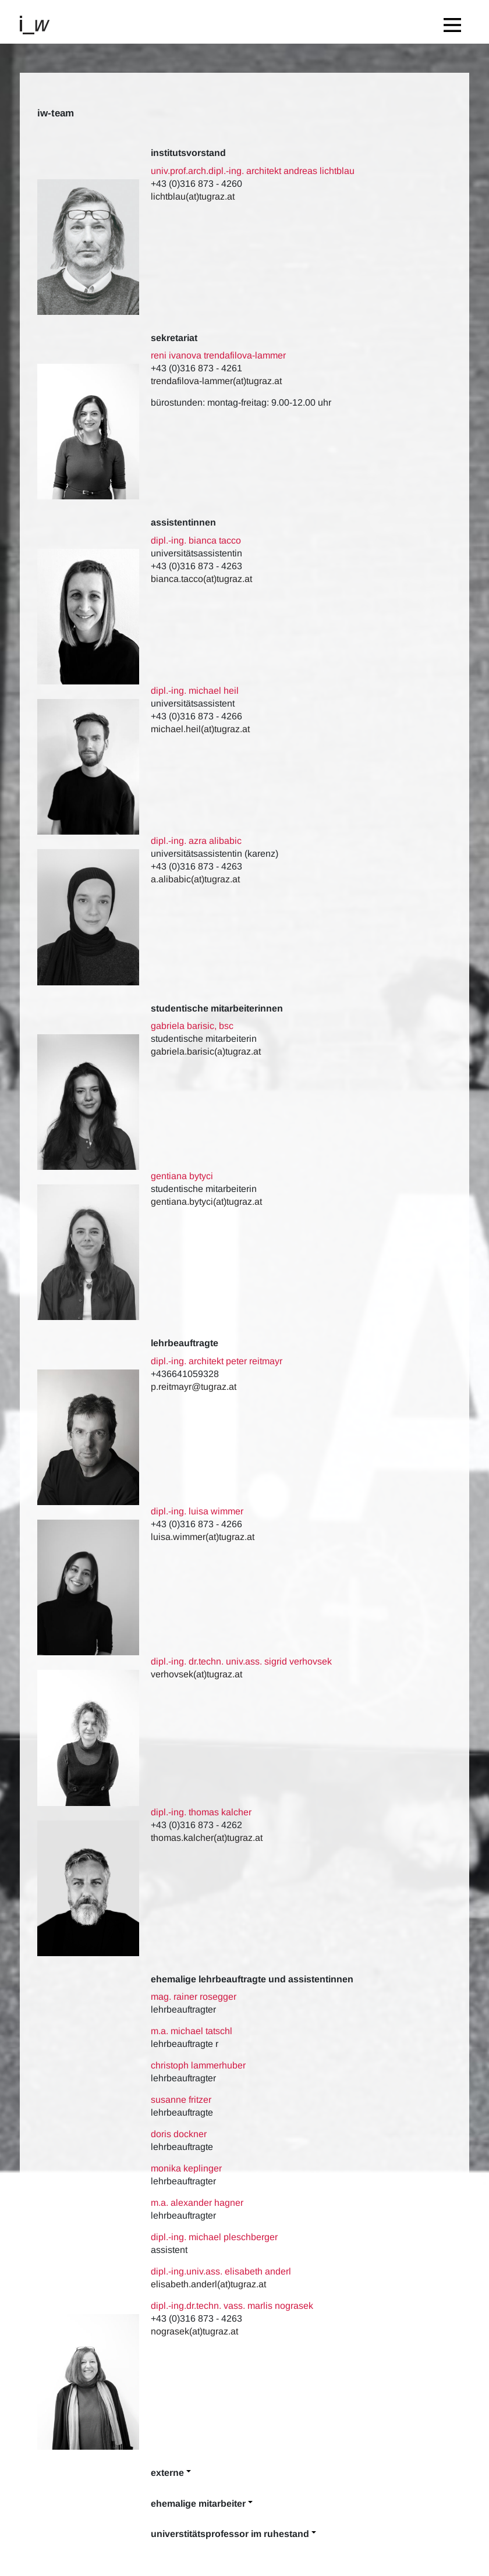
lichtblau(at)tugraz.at (193, 196)
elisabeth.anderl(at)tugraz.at (208, 2284)
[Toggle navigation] (455, 22)
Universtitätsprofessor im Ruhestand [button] (230, 2534)
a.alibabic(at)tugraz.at (195, 879)
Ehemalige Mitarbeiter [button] (198, 2503)
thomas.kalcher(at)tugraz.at (207, 1838)
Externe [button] (167, 2473)
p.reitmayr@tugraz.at (193, 1387)
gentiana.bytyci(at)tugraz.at (206, 1202)
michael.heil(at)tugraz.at (200, 729)
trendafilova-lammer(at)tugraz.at (216, 381)
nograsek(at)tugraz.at (194, 2331)
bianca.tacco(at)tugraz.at (201, 579)
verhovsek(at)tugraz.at (198, 1674)
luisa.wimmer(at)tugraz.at (202, 1537)
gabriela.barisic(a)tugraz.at (206, 1051)
